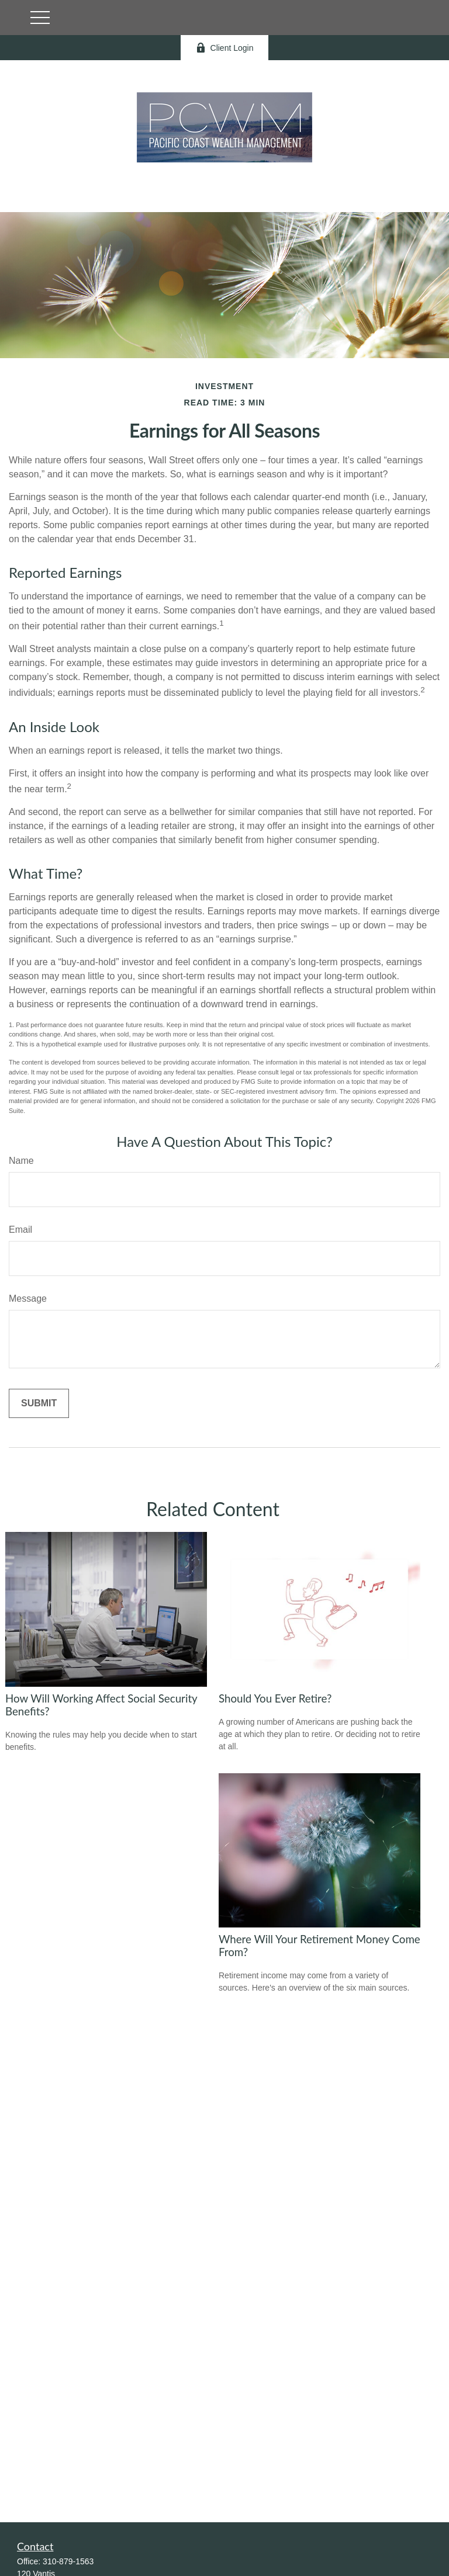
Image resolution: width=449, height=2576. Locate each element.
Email (20, 1230)
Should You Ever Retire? (275, 1698)
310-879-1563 (68, 2561)
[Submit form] (39, 1403)
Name (21, 1161)
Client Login (225, 48)
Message (28, 1298)
